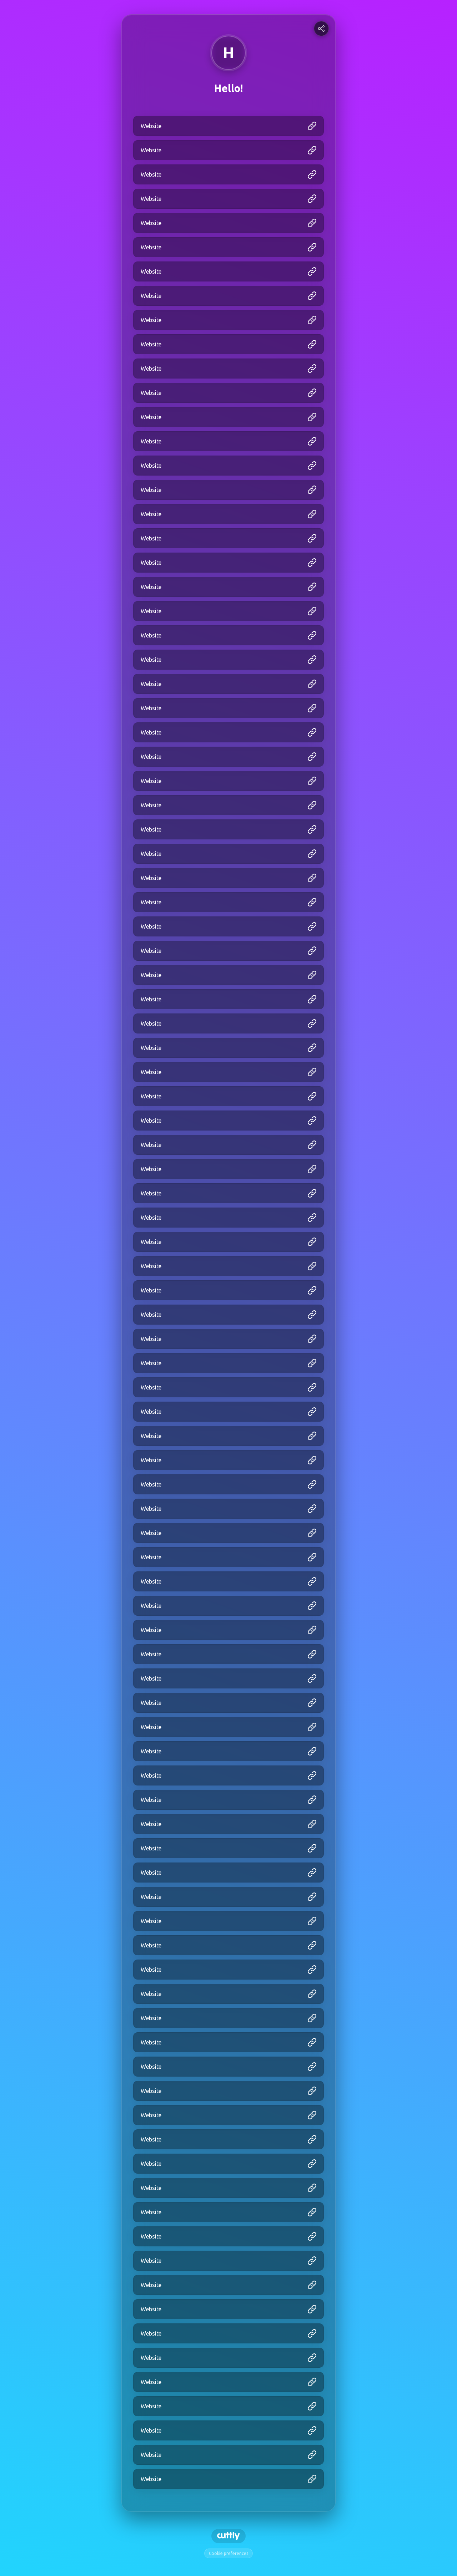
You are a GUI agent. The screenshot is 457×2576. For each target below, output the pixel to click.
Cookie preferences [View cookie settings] (228, 2553)
